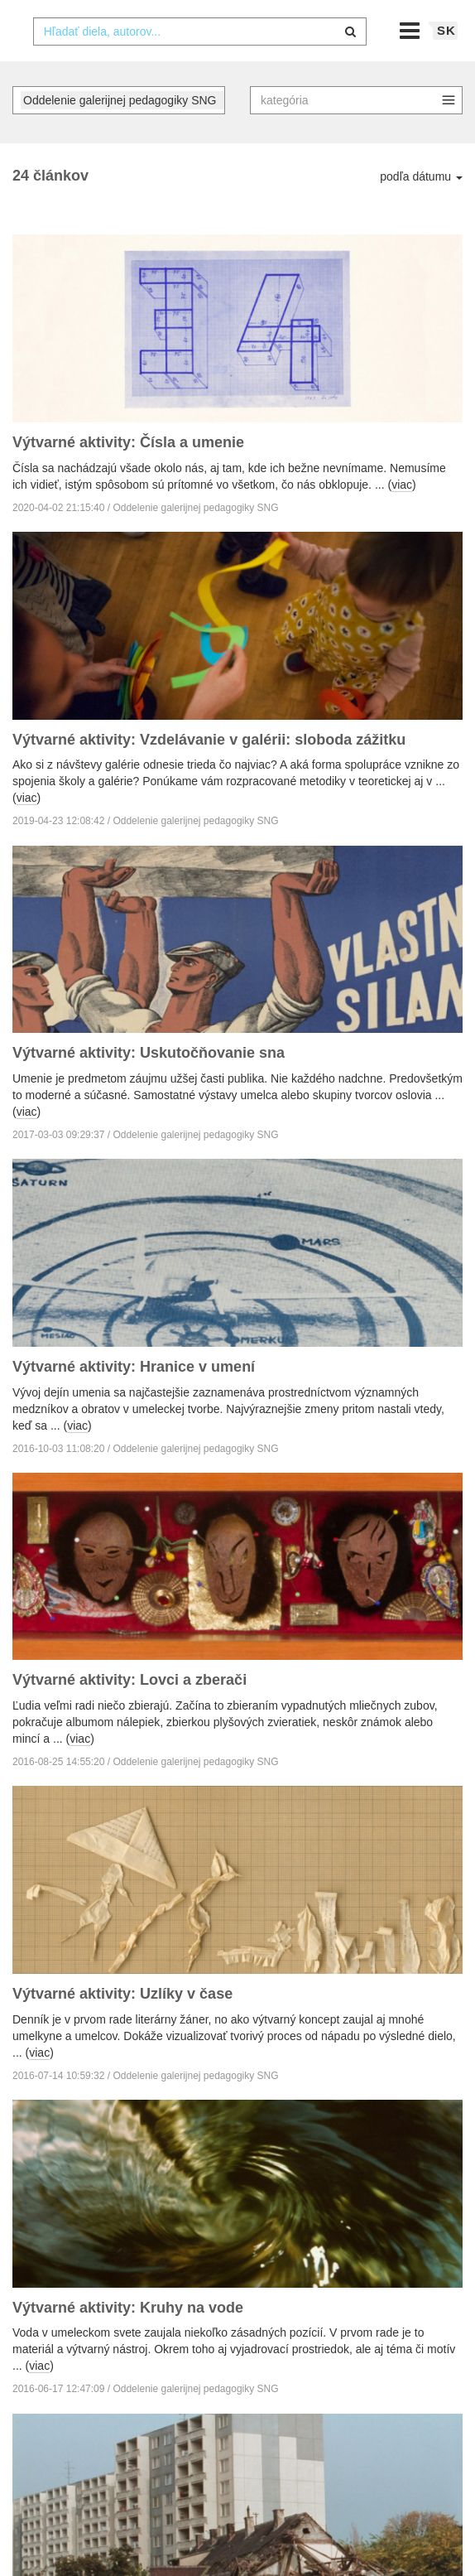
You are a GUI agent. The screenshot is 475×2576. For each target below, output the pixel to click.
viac (401, 516)
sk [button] (446, 62)
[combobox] (200, 64)
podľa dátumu (421, 208)
